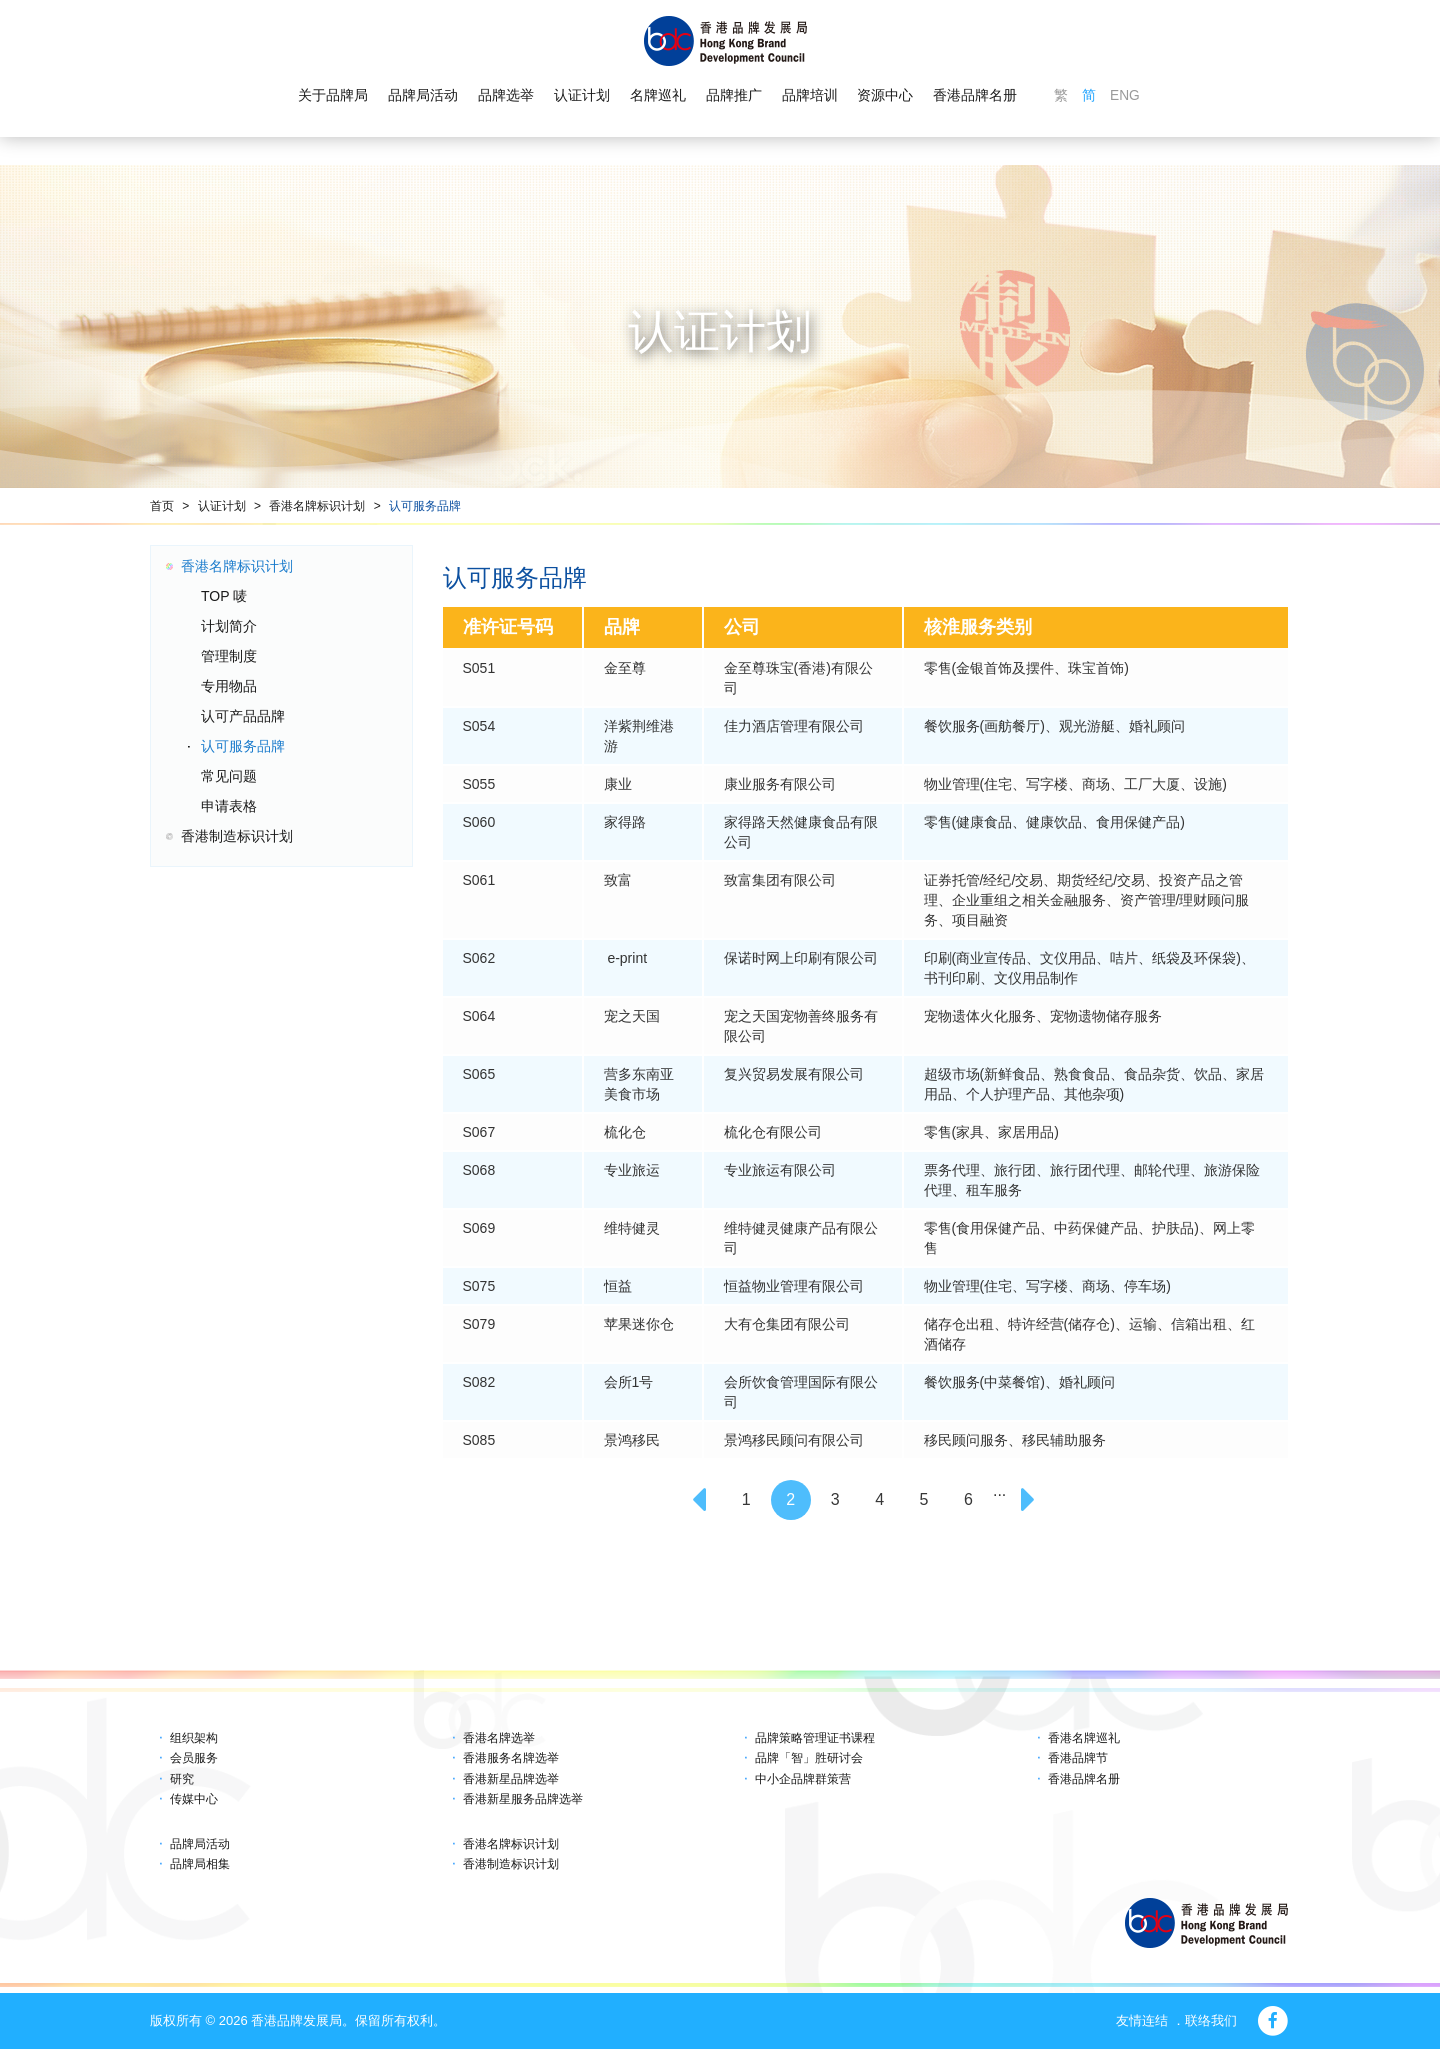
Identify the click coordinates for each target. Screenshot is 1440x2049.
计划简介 (229, 626)
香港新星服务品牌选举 (523, 1799)
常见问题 (229, 776)
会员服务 (194, 1758)
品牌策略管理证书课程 (815, 1738)
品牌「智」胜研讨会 (809, 1758)
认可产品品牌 (243, 716)
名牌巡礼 (657, 96)
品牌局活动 (423, 96)
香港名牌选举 (499, 1738)
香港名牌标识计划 (317, 506)
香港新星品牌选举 (511, 1779)
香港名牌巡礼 (1084, 1738)
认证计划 (582, 96)
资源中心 (885, 96)
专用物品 (229, 686)
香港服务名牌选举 (511, 1758)
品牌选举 (506, 96)
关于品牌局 (333, 96)
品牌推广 (733, 96)
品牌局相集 (200, 1864)
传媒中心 (194, 1799)
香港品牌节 (1078, 1758)
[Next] (1031, 1500)
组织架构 (194, 1738)
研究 (182, 1779)
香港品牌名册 (975, 96)
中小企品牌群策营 (803, 1779)
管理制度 (229, 656)
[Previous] (702, 1500)
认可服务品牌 (425, 506)
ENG (1125, 96)
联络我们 (1211, 2020)
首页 (162, 506)
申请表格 (229, 806)
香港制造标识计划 (237, 836)
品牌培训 (809, 96)
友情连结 (1142, 2020)
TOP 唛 (224, 596)
